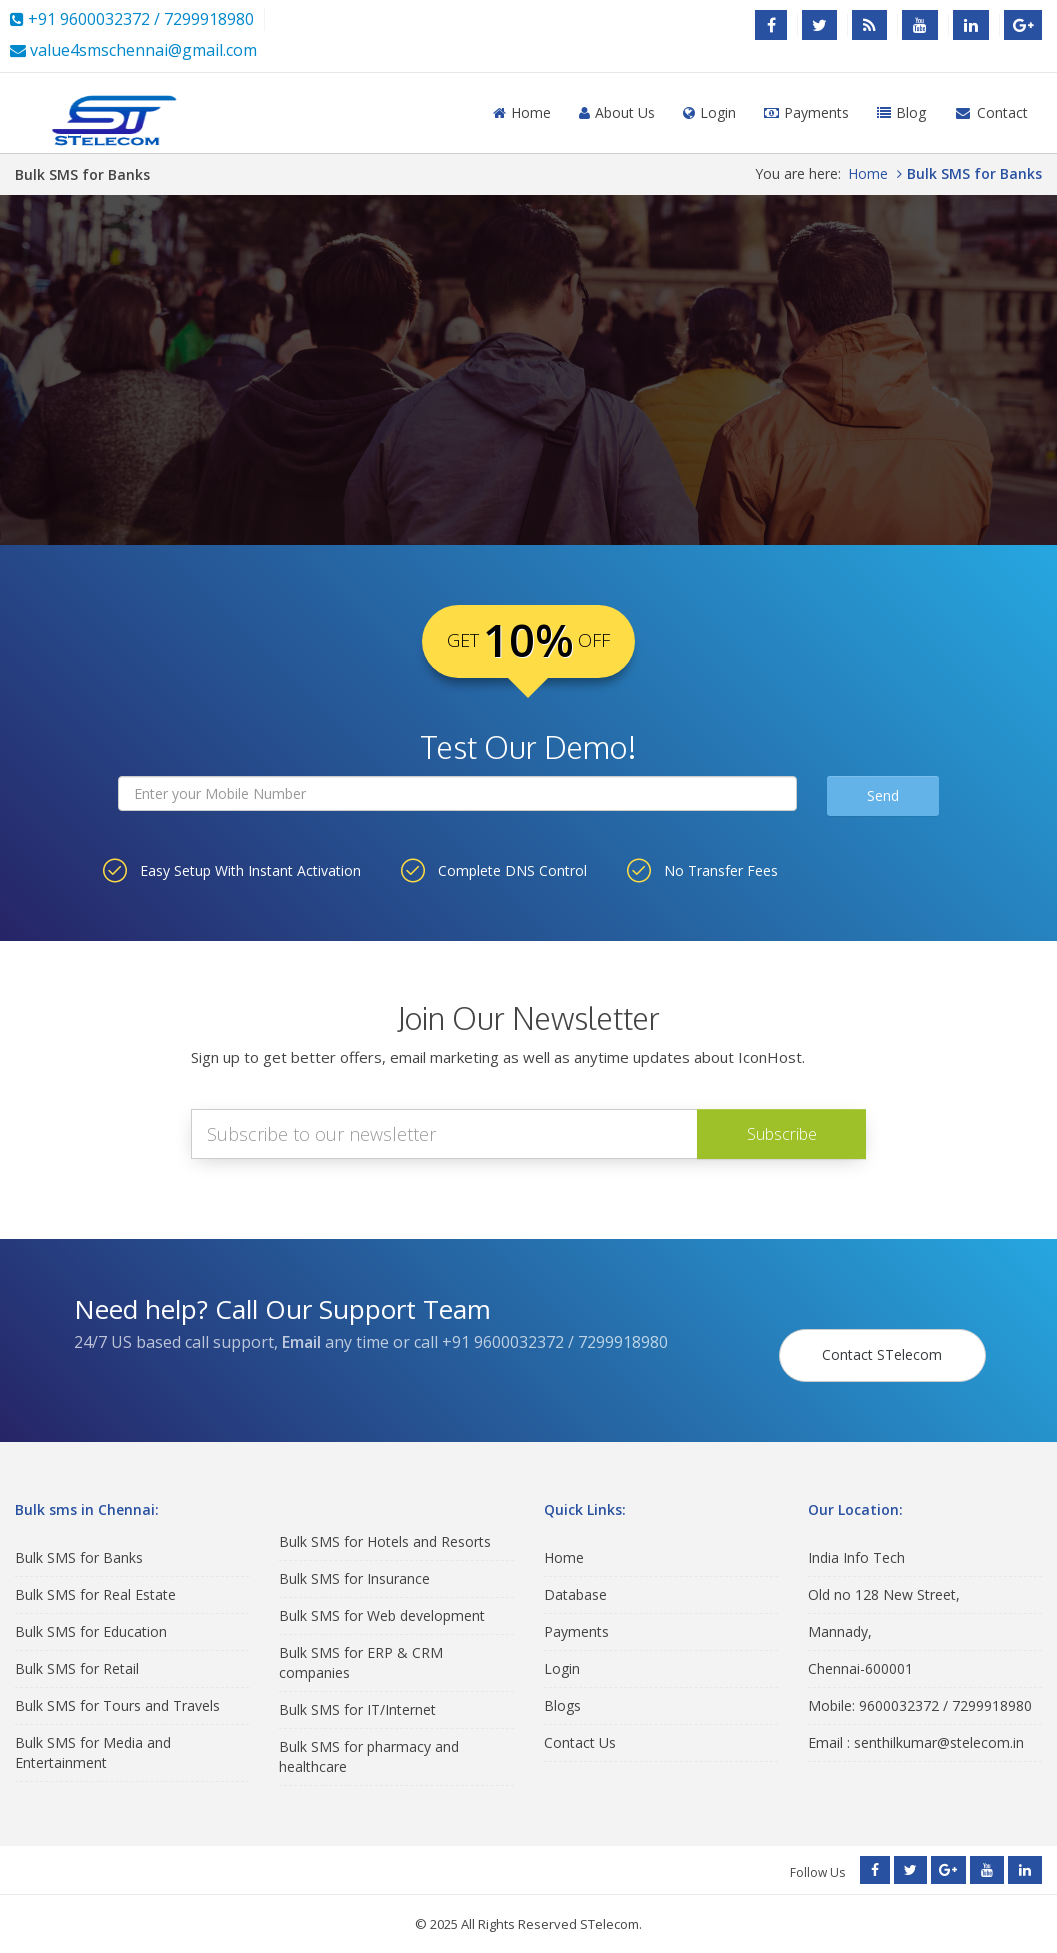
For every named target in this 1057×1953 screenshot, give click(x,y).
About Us (617, 112)
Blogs (562, 1687)
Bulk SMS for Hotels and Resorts (385, 1524)
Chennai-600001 (860, 1650)
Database (575, 1576)
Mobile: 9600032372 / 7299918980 (920, 1687)
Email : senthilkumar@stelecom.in (916, 1724)
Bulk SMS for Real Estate (95, 1576)
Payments (806, 112)
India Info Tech (856, 1539)
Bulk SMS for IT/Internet (357, 1692)
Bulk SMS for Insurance (354, 1561)
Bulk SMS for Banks (79, 1539)
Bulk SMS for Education (91, 1613)
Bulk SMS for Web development (382, 1598)
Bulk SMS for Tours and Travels (117, 1687)
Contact (991, 112)
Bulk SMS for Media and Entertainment (93, 1734)
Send (883, 795)
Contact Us (580, 1724)
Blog (901, 112)
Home (522, 112)
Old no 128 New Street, (884, 1576)
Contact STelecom (890, 1328)
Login (709, 112)
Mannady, (840, 1613)
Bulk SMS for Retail (77, 1650)
